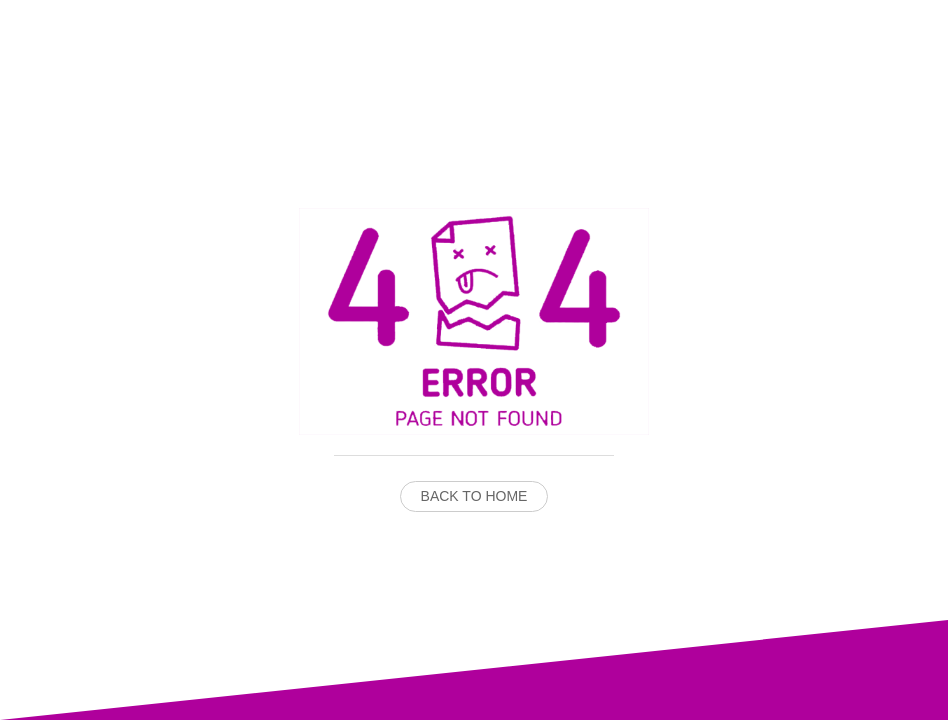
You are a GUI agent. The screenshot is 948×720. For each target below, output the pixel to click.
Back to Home (474, 496)
